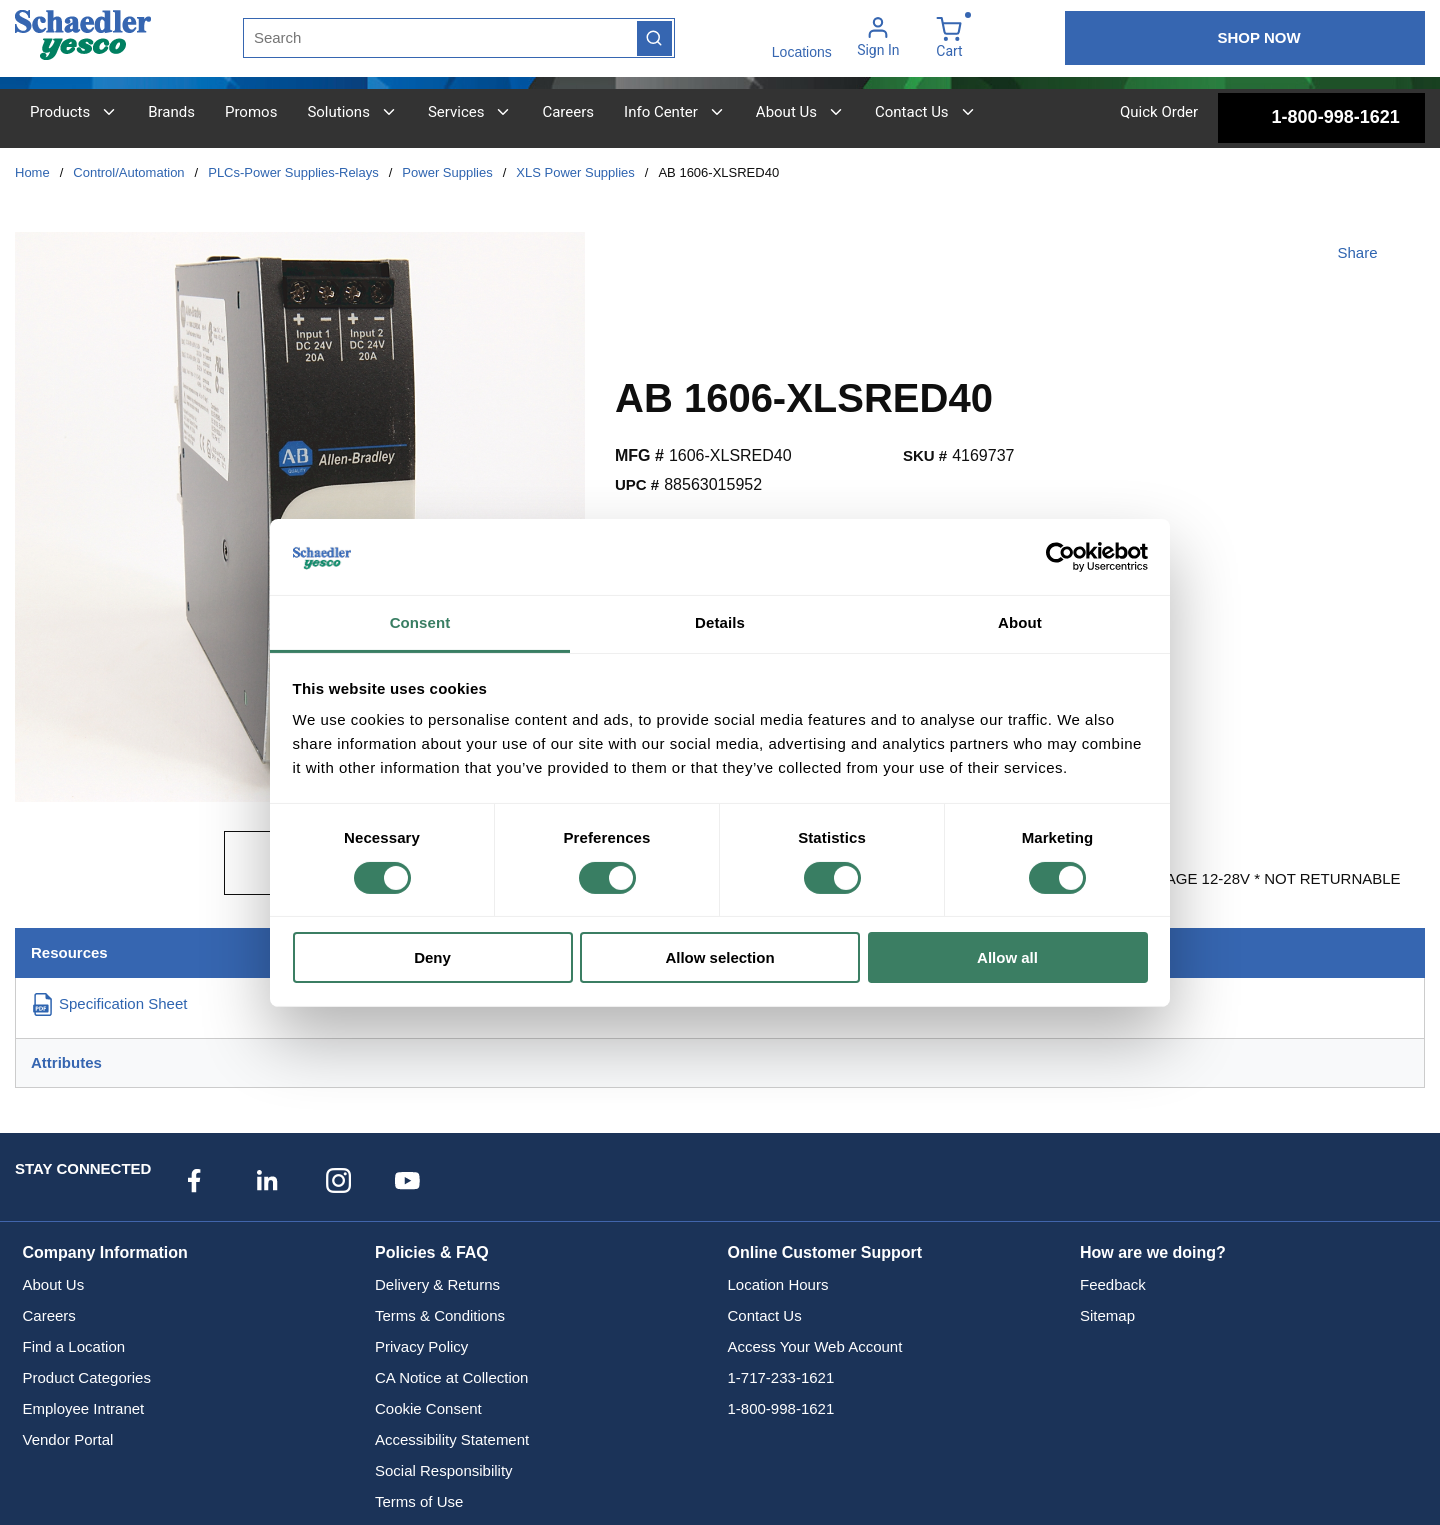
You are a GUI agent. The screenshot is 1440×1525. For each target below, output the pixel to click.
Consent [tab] (420, 622)
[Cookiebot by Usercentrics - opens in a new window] (1060, 557)
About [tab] (1020, 622)
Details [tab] (720, 622)
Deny (432, 957)
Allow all (1007, 957)
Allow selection (719, 957)
